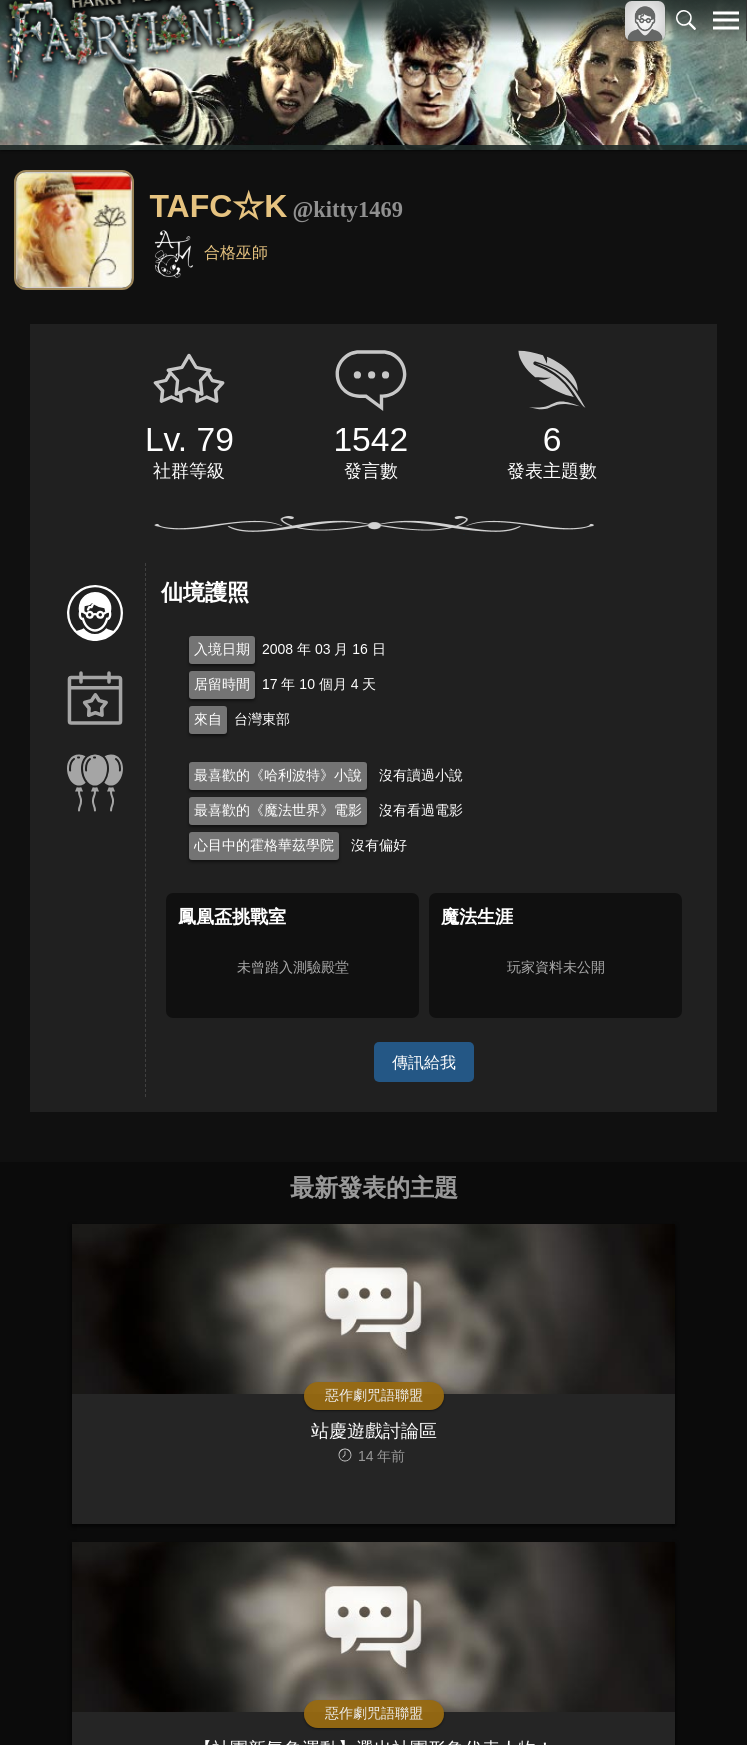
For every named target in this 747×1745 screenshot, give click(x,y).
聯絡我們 (694, 1679)
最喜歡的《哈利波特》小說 (278, 775)
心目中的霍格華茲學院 (264, 845)
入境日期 (222, 649)
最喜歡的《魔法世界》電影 (278, 810)
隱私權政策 (622, 1679)
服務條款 (551, 1679)
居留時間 (222, 684)
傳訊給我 (424, 1061)
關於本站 (486, 1679)
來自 (208, 719)
